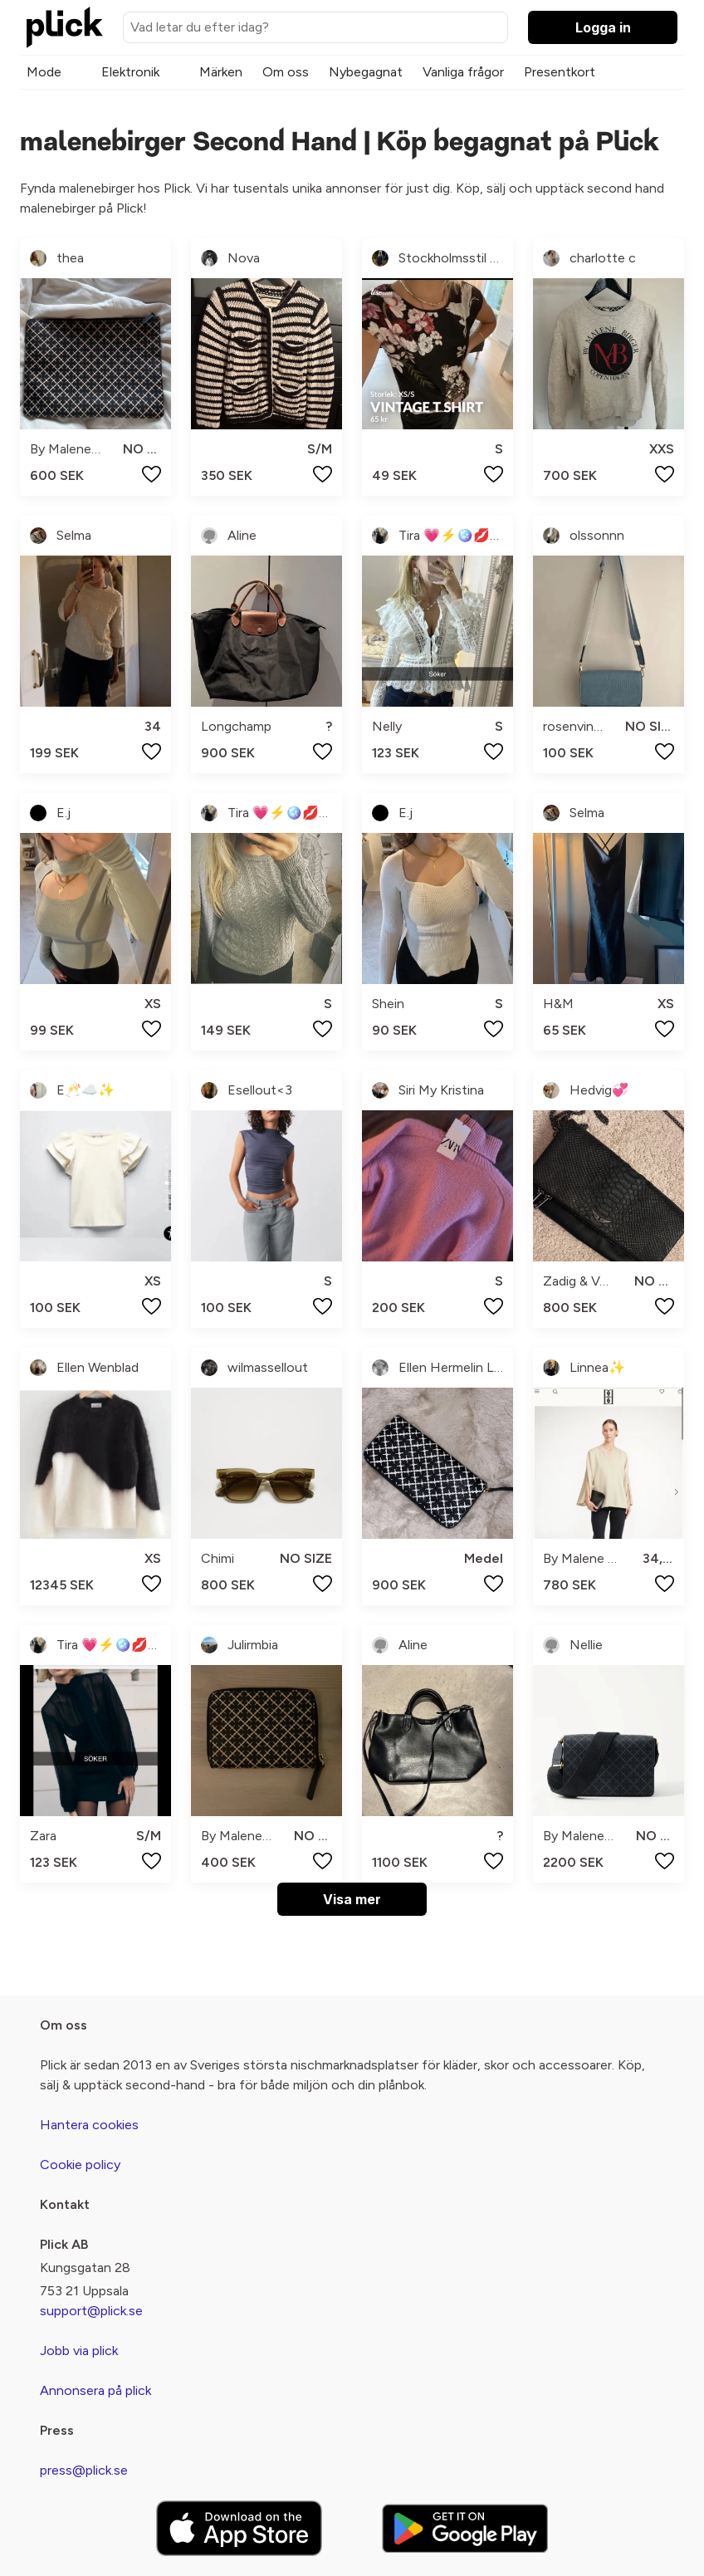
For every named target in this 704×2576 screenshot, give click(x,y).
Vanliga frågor (463, 72)
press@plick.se (84, 2470)
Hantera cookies (89, 2125)
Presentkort (559, 72)
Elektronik (130, 72)
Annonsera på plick (95, 2390)
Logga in (603, 27)
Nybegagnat (366, 72)
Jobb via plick (79, 2350)
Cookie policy (80, 2164)
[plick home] (65, 27)
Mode (44, 72)
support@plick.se (91, 2311)
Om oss (285, 72)
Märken (220, 72)
